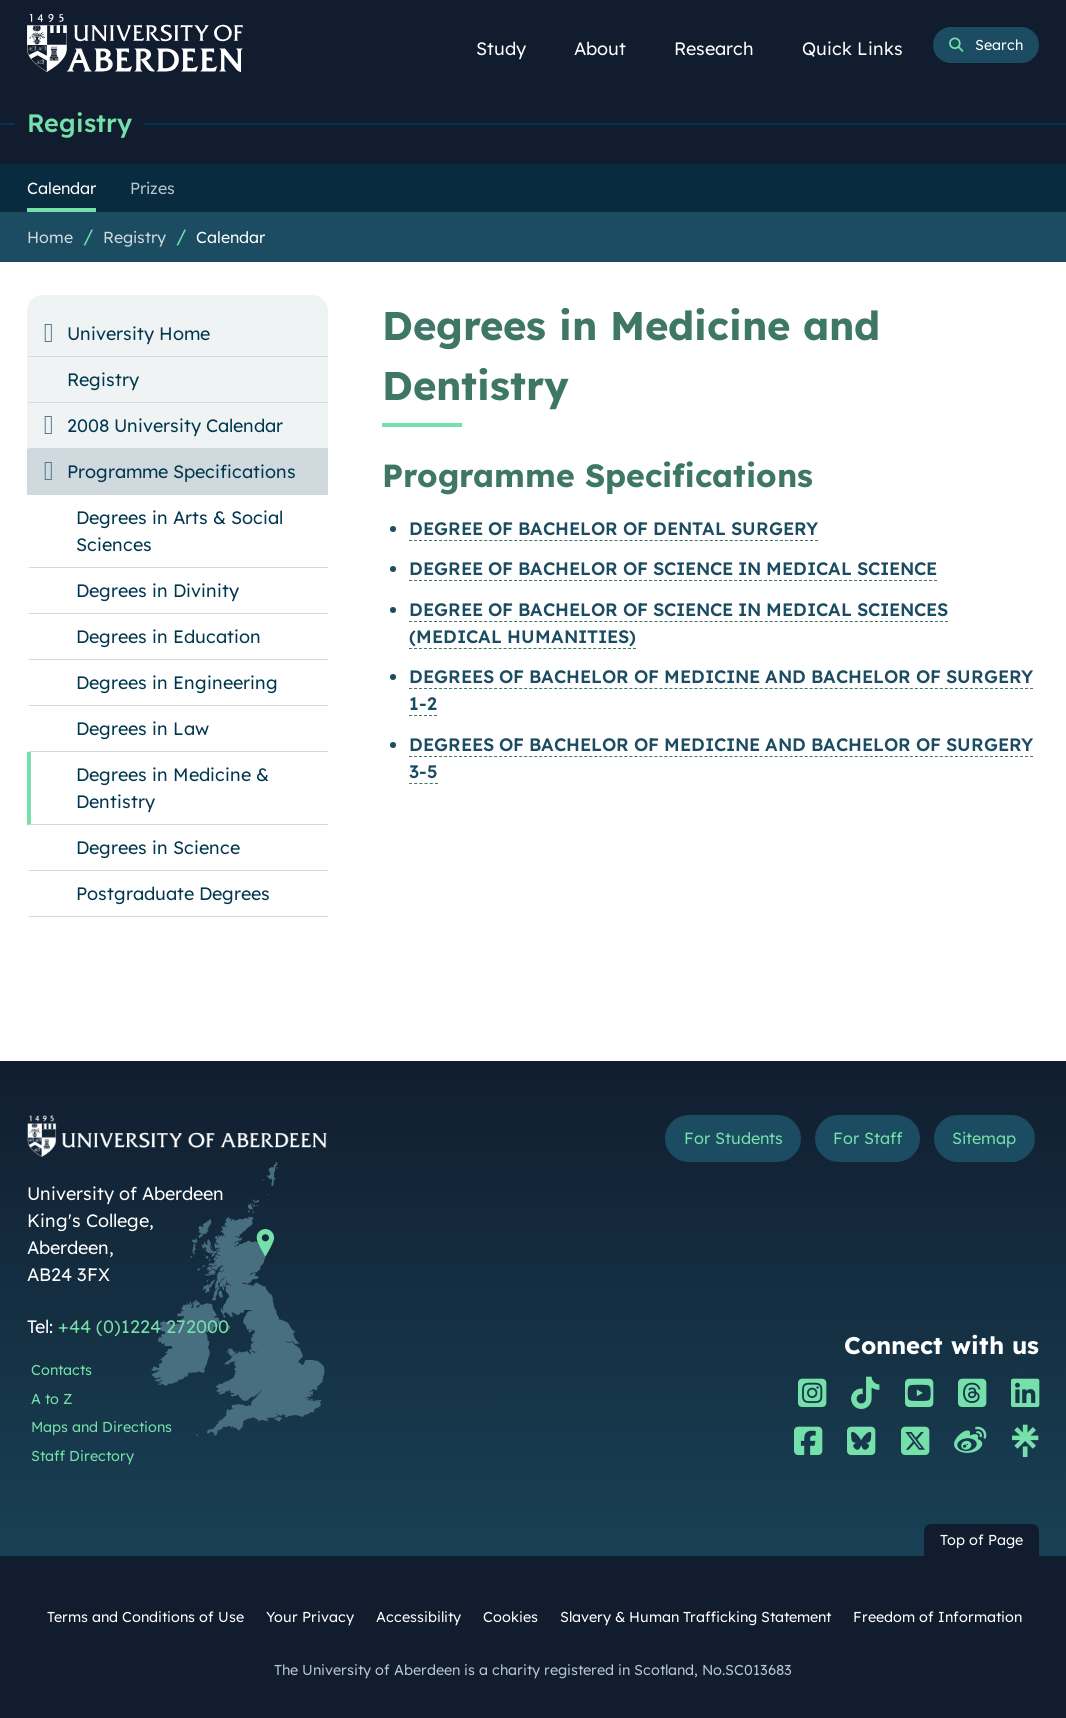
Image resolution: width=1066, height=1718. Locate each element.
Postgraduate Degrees (173, 893)
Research (725, 48)
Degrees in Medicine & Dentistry (172, 788)
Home (50, 237)
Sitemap (984, 1138)
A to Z (51, 1399)
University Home (138, 333)
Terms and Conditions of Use (145, 1617)
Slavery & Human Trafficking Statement (695, 1617)
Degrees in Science (158, 847)
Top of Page (981, 1540)
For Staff (867, 1138)
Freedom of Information (937, 1617)
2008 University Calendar (175, 425)
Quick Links (863, 48)
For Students (733, 1138)
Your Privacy (310, 1617)
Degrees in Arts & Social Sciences (179, 531)
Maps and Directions (101, 1427)
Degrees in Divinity (157, 590)
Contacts (61, 1370)
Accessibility (418, 1617)
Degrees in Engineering (177, 682)
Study (512, 48)
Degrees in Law (142, 728)
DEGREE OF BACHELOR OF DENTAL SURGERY (613, 528)
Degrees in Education (168, 636)
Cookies (510, 1617)
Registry (79, 122)
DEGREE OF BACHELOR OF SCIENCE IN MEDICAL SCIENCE (673, 568)
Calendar (230, 237)
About (611, 48)
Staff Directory (82, 1456)
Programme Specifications (181, 471)
